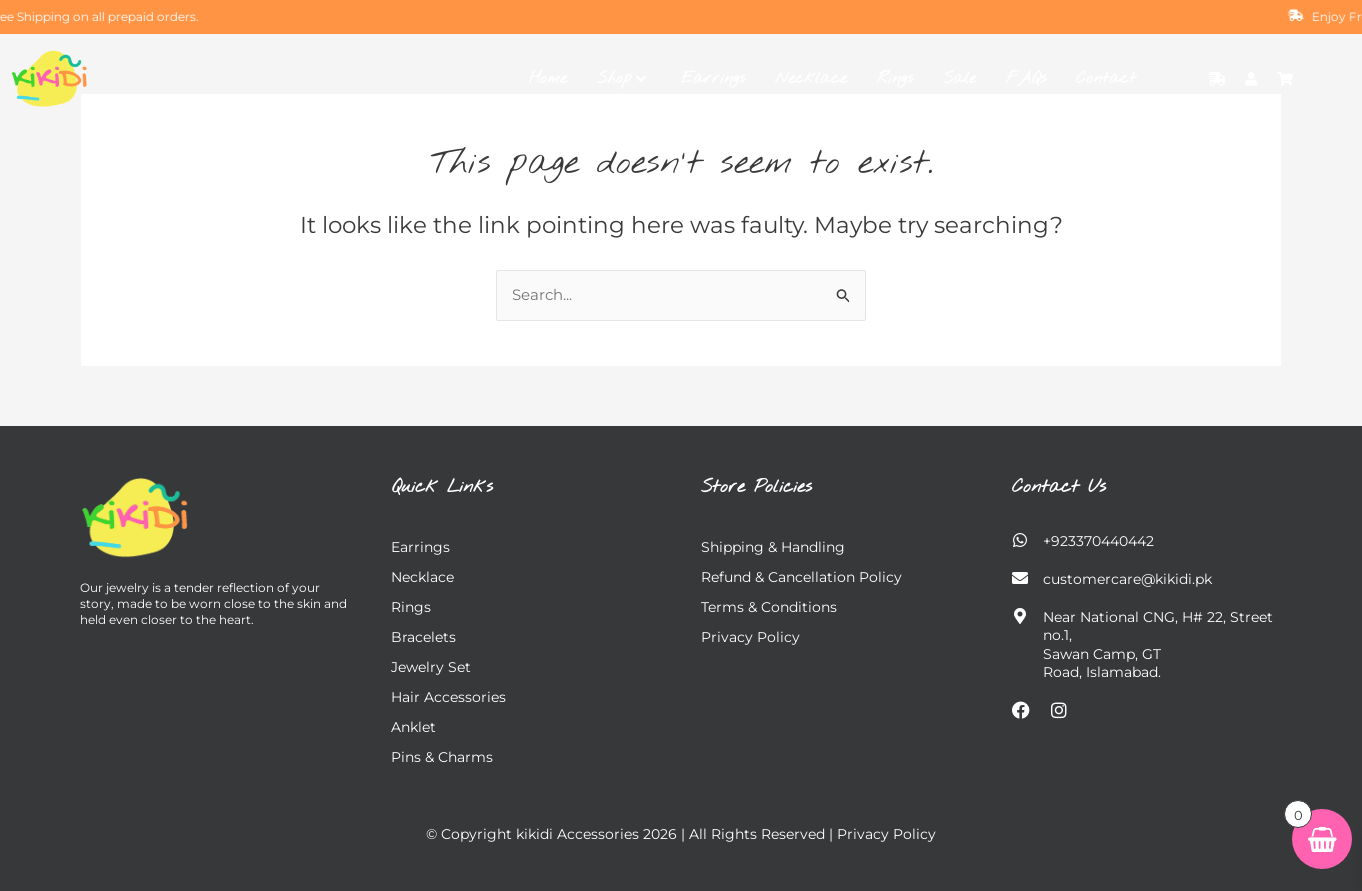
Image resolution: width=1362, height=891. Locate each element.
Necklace (811, 78)
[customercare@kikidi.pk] (1020, 578)
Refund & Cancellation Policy (801, 577)
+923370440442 (1098, 541)
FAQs (1026, 78)
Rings (895, 78)
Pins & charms (442, 757)
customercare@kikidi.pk (1127, 579)
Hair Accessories (448, 697)
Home (548, 78)
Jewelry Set (431, 667)
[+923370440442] (1020, 540)
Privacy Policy (750, 637)
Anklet (413, 727)
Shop (621, 78)
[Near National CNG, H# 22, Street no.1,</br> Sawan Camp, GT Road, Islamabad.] (1020, 616)
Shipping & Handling (773, 547)
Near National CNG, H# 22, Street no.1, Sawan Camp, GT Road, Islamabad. (1158, 644)
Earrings (713, 78)
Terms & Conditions (769, 607)
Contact (1106, 78)
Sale (959, 78)
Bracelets (423, 637)
